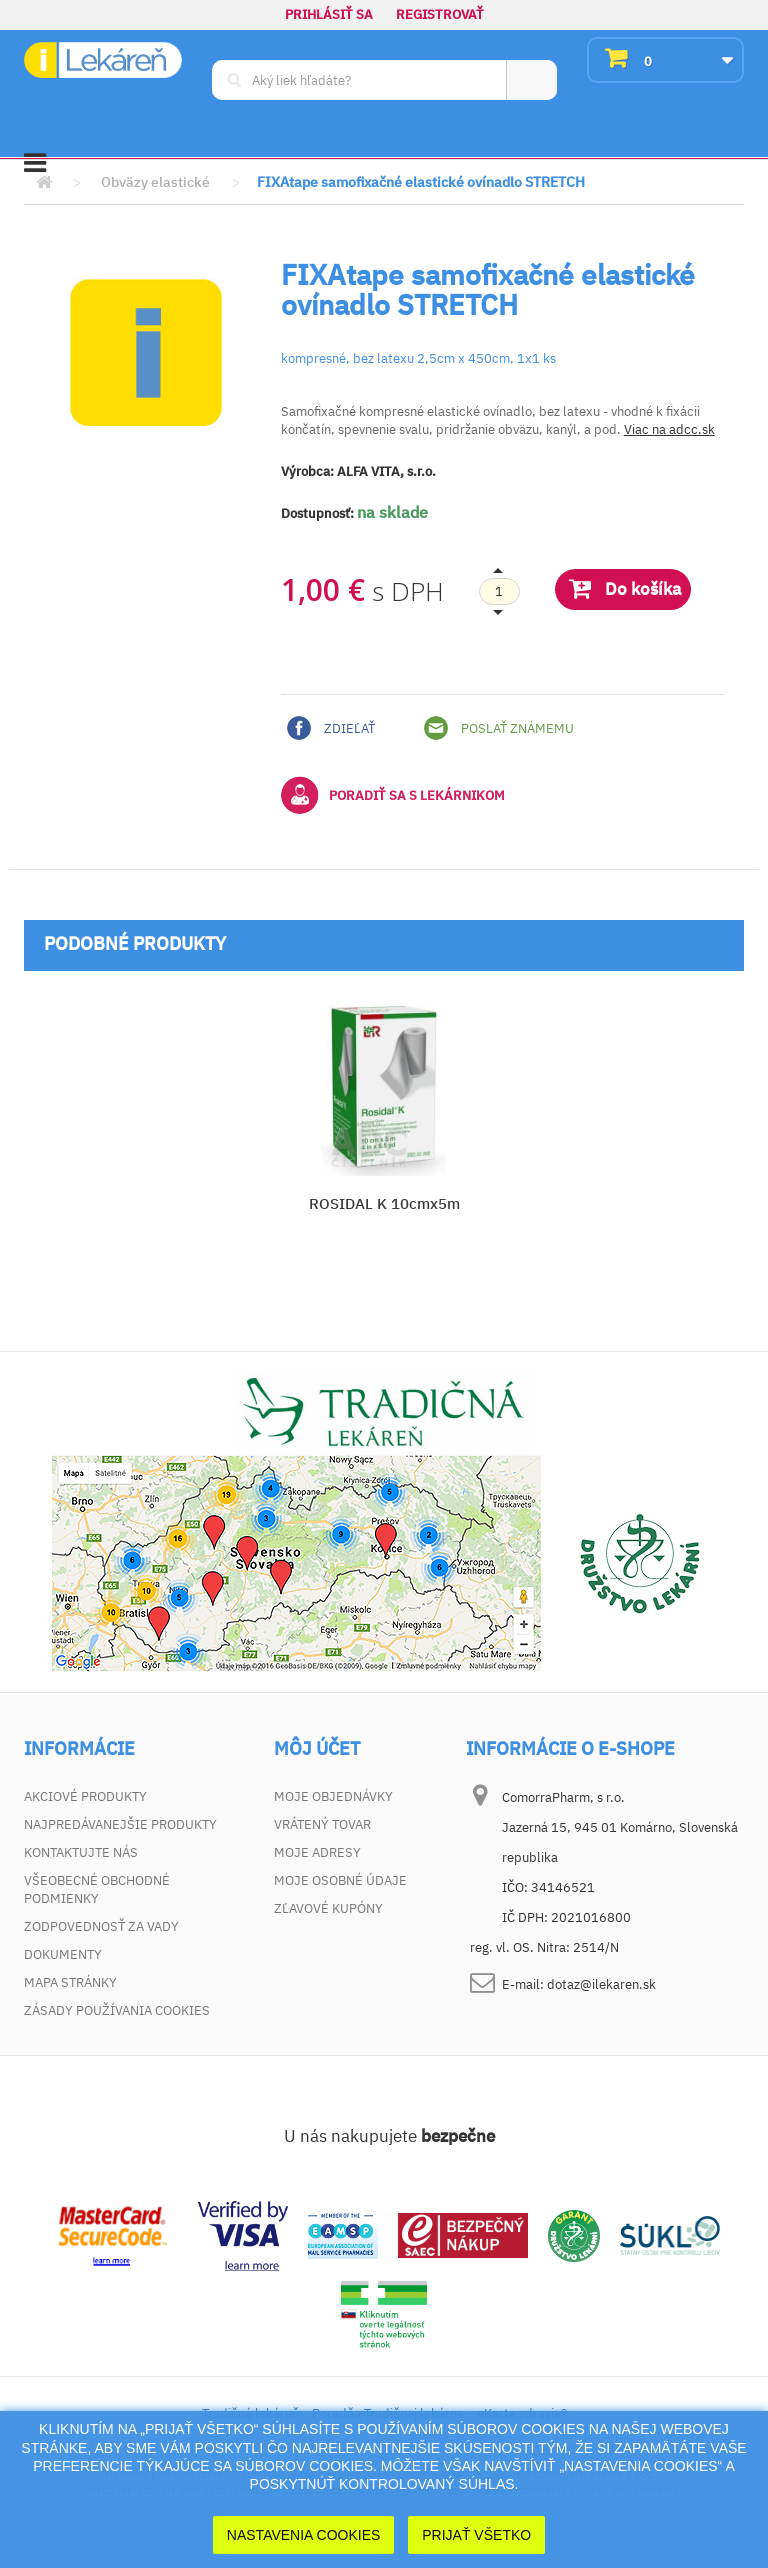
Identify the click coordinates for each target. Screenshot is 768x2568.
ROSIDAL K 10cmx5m (384, 1203)
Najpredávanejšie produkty (120, 1824)
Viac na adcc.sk (669, 429)
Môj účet (317, 1749)
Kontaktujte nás (81, 1852)
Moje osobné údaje (340, 1880)
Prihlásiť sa (329, 14)
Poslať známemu (499, 728)
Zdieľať (331, 728)
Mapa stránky (70, 1982)
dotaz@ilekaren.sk (601, 1984)
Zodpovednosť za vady (101, 1926)
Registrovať (440, 14)
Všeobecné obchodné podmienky (97, 1889)
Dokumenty (63, 1954)
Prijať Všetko (476, 2535)
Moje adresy (317, 1852)
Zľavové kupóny (328, 1908)
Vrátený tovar (322, 1824)
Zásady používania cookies (117, 2010)
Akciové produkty (85, 1796)
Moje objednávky (333, 1796)
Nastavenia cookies (304, 2535)
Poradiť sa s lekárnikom (393, 795)
